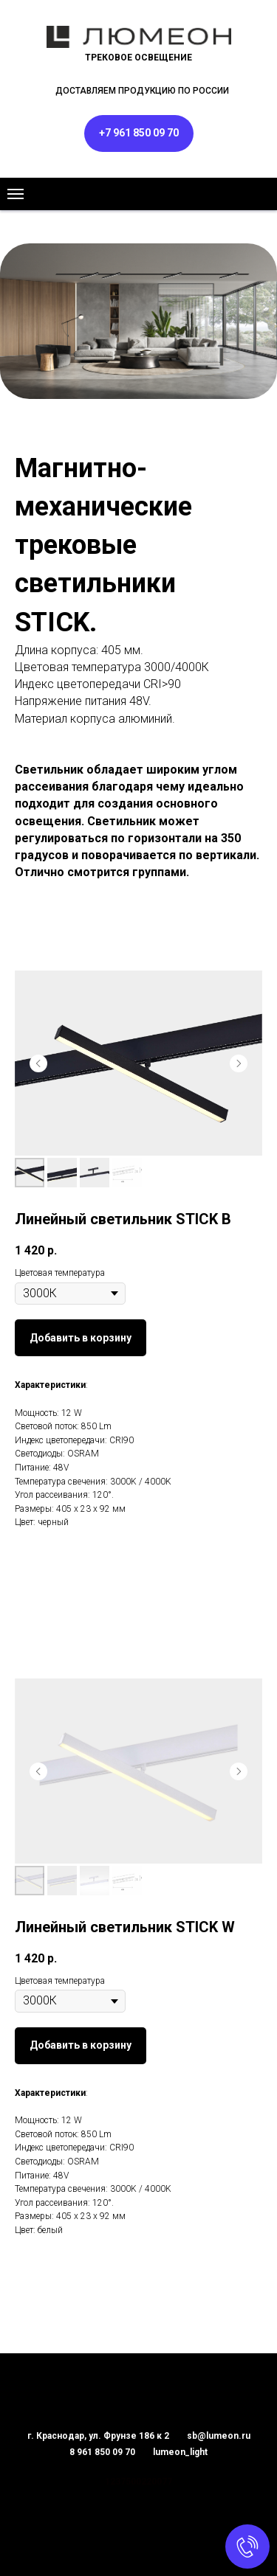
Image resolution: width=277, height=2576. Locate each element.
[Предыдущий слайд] (38, 1063)
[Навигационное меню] (15, 194)
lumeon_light (180, 2452)
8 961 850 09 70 (102, 2452)
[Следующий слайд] (238, 1063)
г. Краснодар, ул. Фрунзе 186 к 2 (98, 2436)
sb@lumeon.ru (218, 2436)
